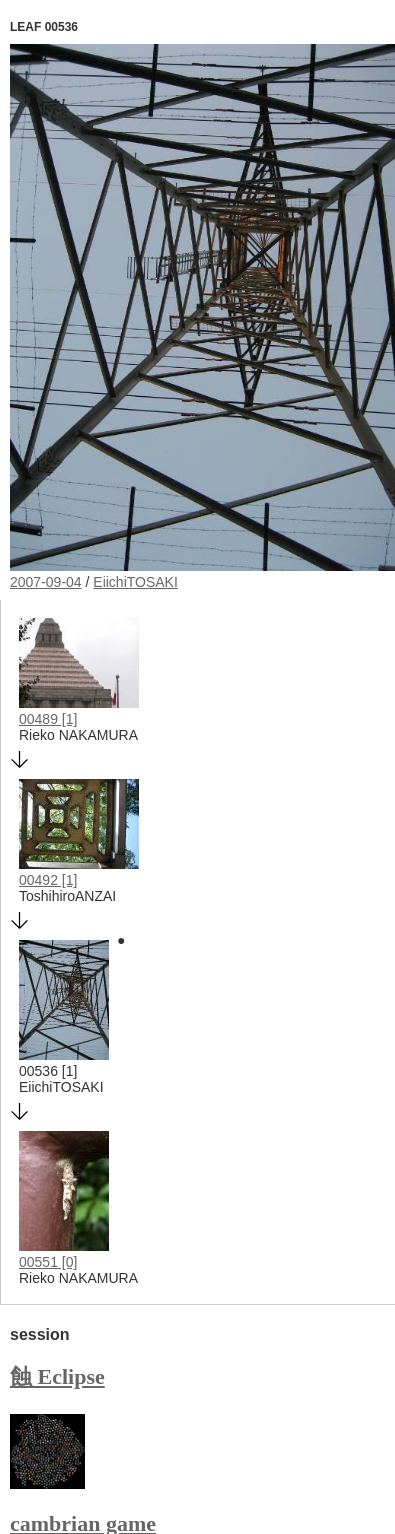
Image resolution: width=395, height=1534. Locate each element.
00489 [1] (48, 719)
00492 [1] (48, 880)
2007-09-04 (46, 582)
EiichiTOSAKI (135, 582)
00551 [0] (48, 1262)
